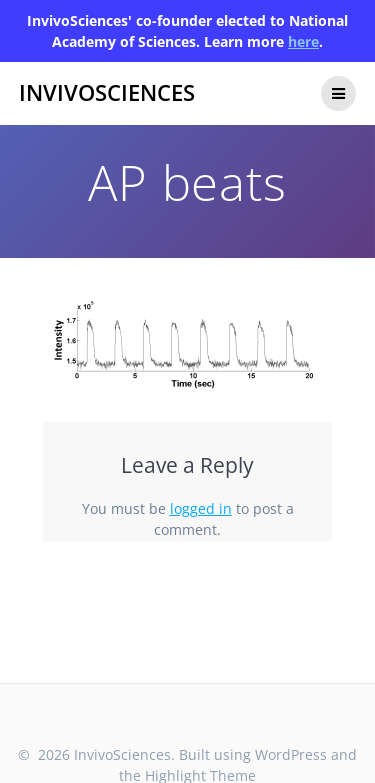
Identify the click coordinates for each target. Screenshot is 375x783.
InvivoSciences (107, 93)
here (303, 41)
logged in (201, 508)
